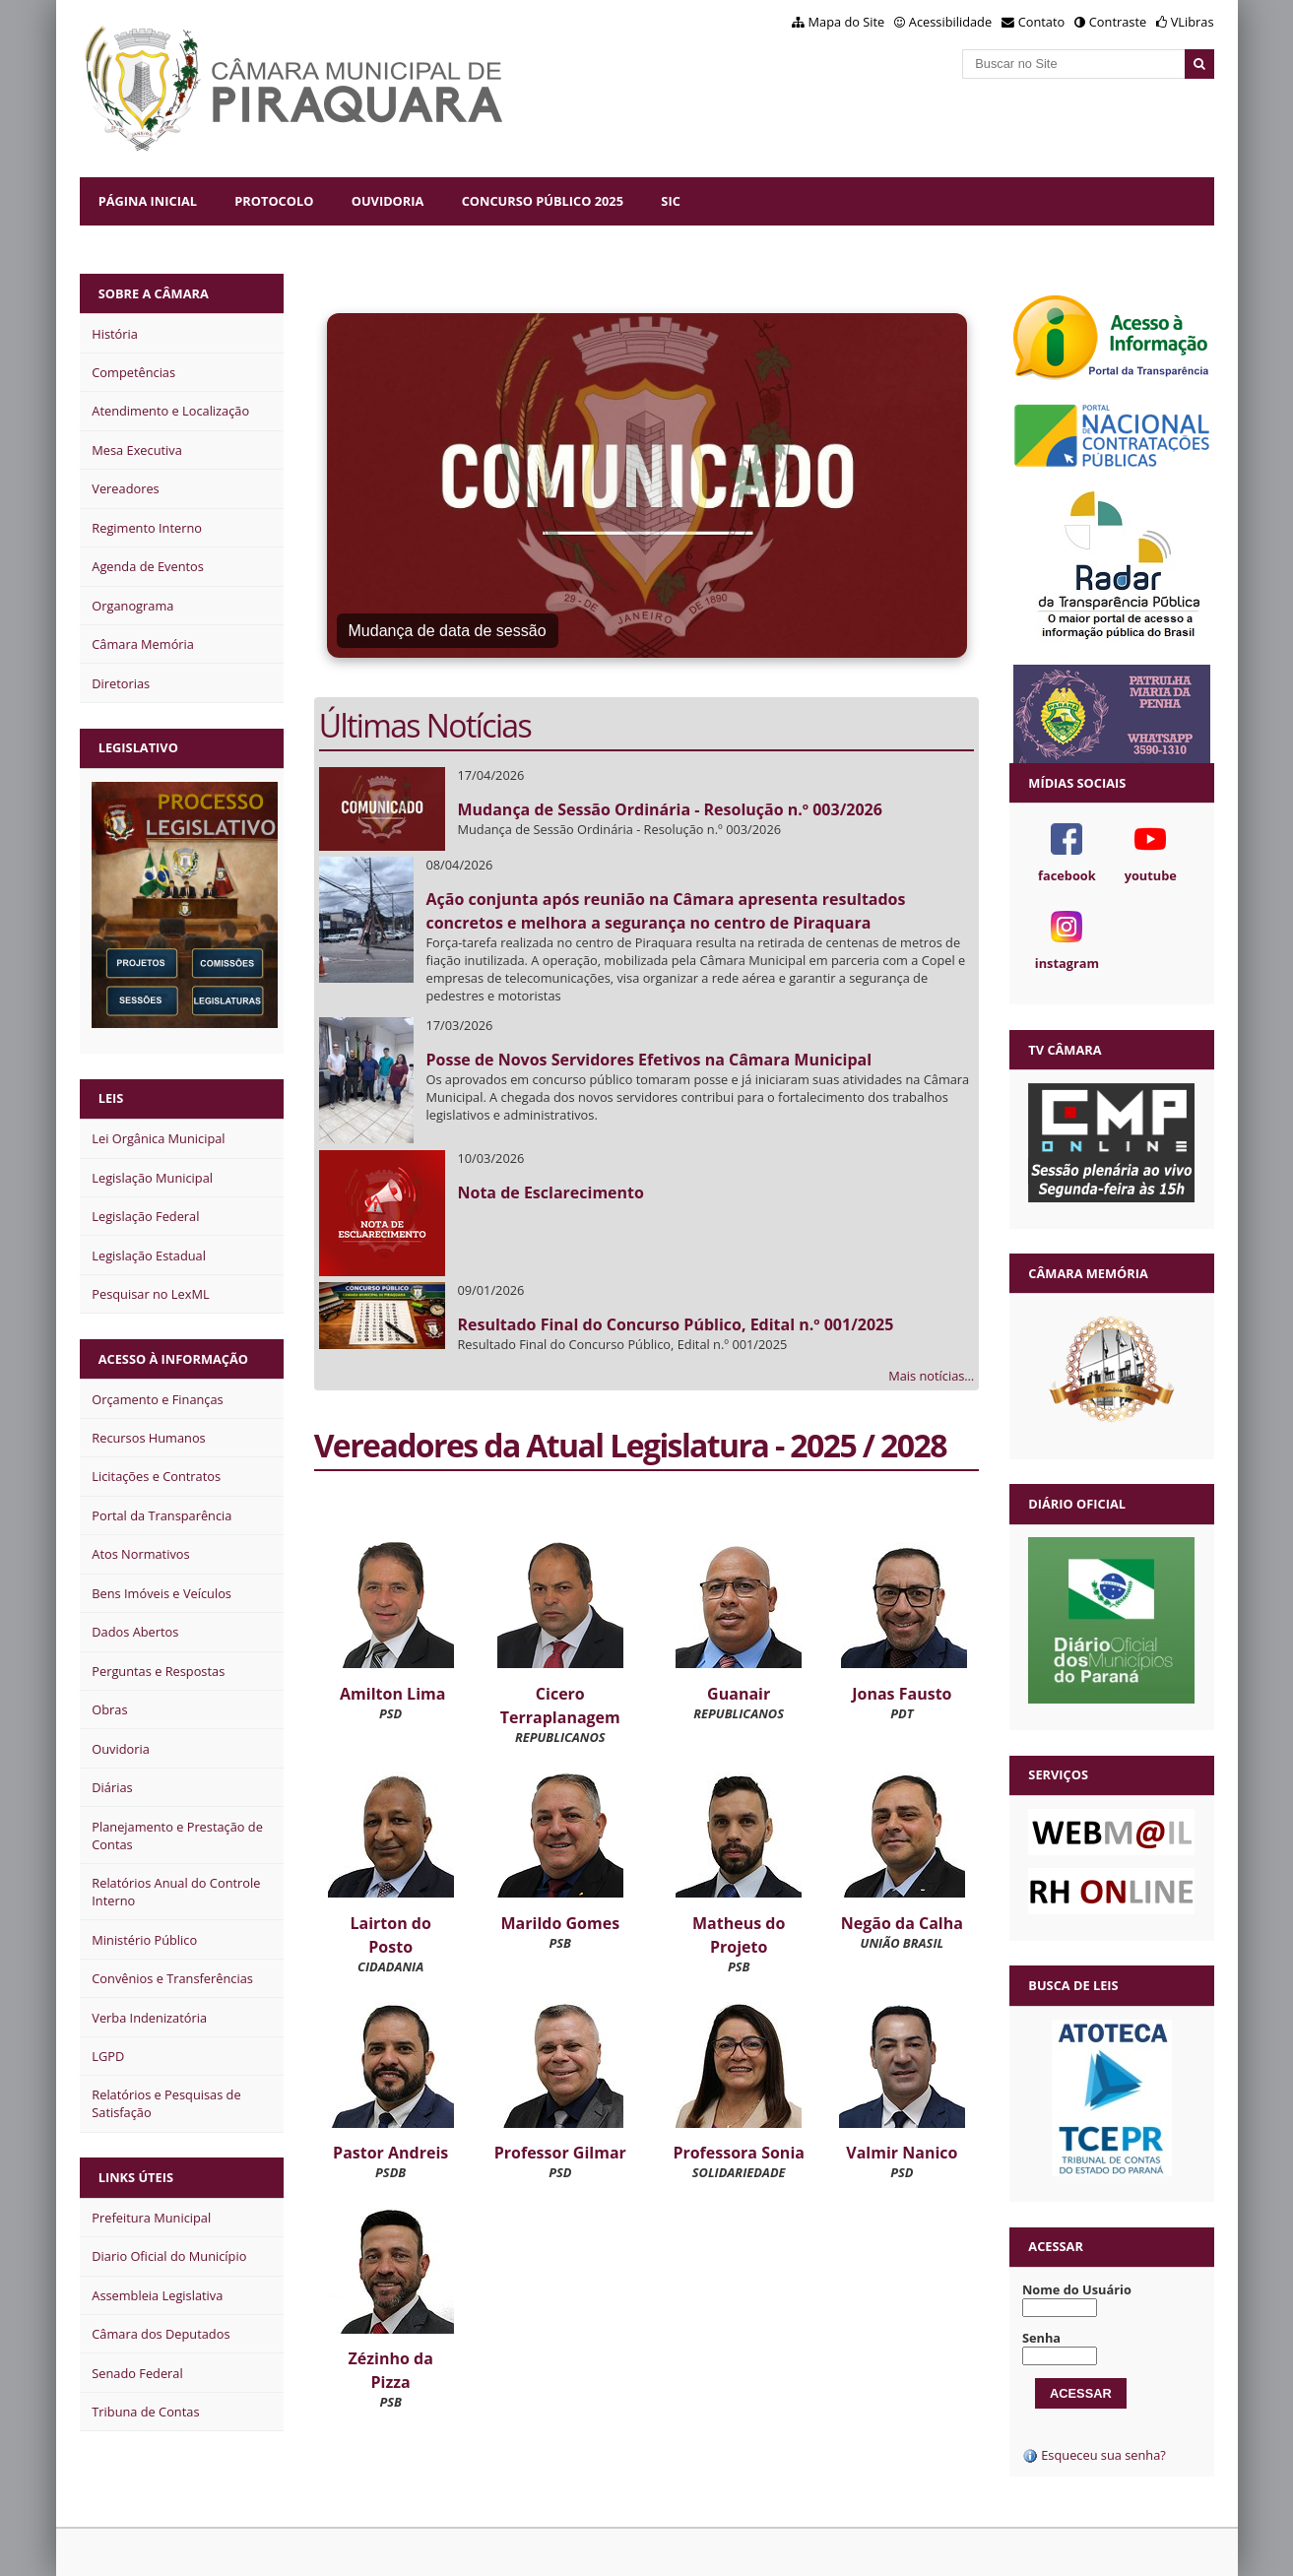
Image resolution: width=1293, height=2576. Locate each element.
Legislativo (138, 747)
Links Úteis (135, 2177)
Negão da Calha (902, 1923)
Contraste (1117, 22)
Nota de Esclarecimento (550, 1192)
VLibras (1192, 22)
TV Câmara (1064, 1050)
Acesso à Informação (173, 1359)
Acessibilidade (950, 22)
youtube (1151, 875)
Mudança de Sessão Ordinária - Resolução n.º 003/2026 (669, 809)
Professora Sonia (739, 2152)
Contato (1042, 22)
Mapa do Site (846, 22)
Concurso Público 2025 (542, 201)
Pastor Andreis (390, 2152)
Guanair (738, 1694)
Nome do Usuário (1076, 2289)
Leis (111, 1098)
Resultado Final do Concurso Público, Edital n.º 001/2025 (675, 1324)
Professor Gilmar (560, 2152)
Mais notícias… (931, 1376)
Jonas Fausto (901, 1694)
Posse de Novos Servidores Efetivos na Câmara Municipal (648, 1059)
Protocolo (273, 201)
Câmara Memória (1087, 1273)
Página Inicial (147, 201)
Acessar (1055, 2246)
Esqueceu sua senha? (1094, 2455)
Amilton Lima (392, 1694)
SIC (670, 201)
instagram (1067, 963)
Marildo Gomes (560, 1923)
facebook (1067, 875)
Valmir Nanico (901, 2152)
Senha (1041, 2338)
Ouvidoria (388, 201)
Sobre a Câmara (153, 293)
